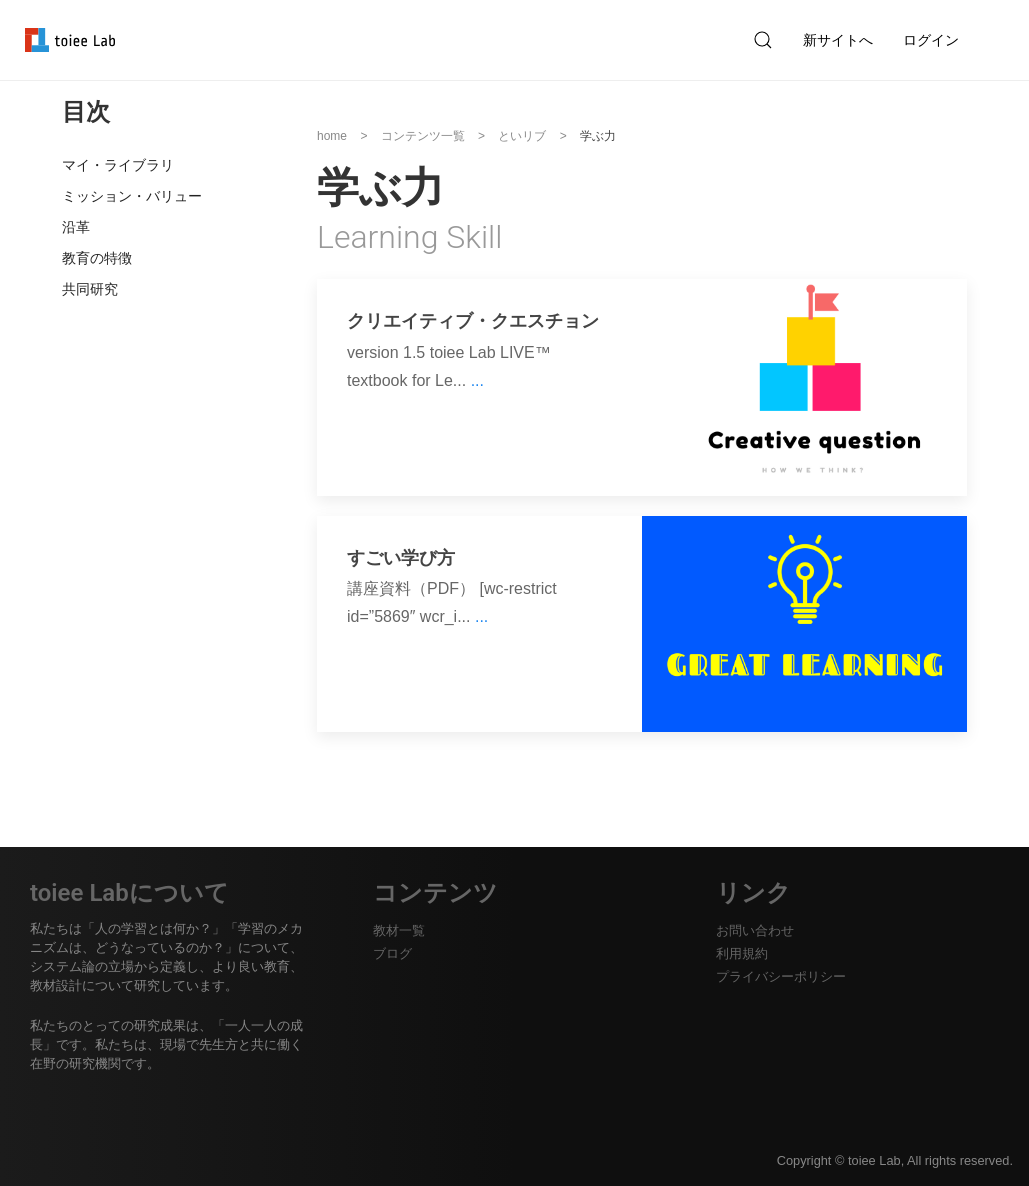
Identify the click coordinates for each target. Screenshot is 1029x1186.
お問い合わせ (755, 930)
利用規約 (742, 953)
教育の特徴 (97, 258)
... (477, 380)
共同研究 (90, 289)
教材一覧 (399, 930)
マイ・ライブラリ (118, 165)
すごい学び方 (401, 558)
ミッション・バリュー (132, 196)
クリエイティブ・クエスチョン (473, 321)
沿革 (76, 227)
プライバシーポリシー (781, 976)
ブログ (392, 953)
